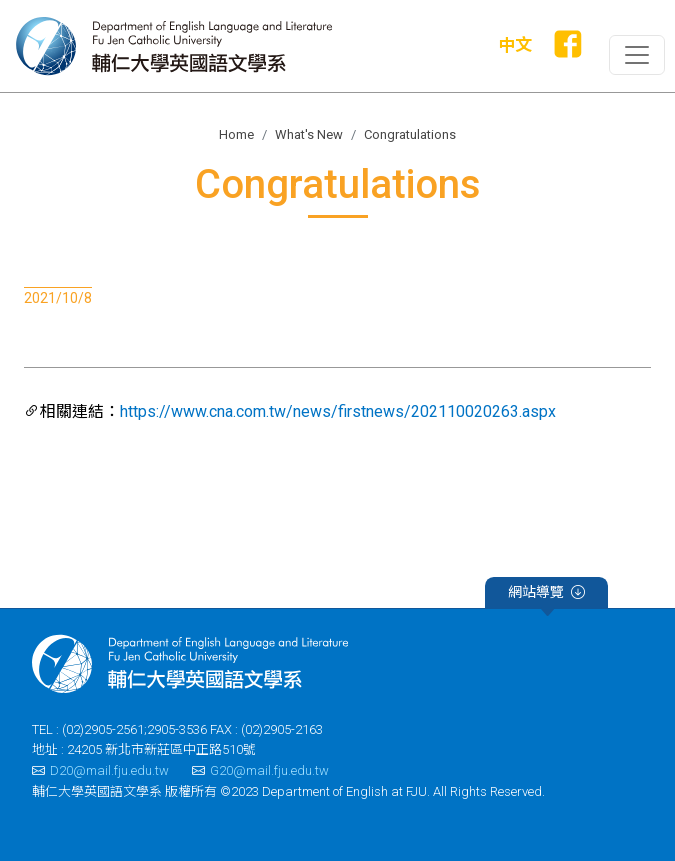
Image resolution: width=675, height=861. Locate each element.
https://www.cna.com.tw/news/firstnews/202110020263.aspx (338, 411)
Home (236, 134)
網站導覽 (546, 595)
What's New (309, 134)
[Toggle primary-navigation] (637, 55)
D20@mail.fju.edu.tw (100, 770)
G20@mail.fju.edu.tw (260, 770)
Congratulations (410, 134)
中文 (515, 45)
